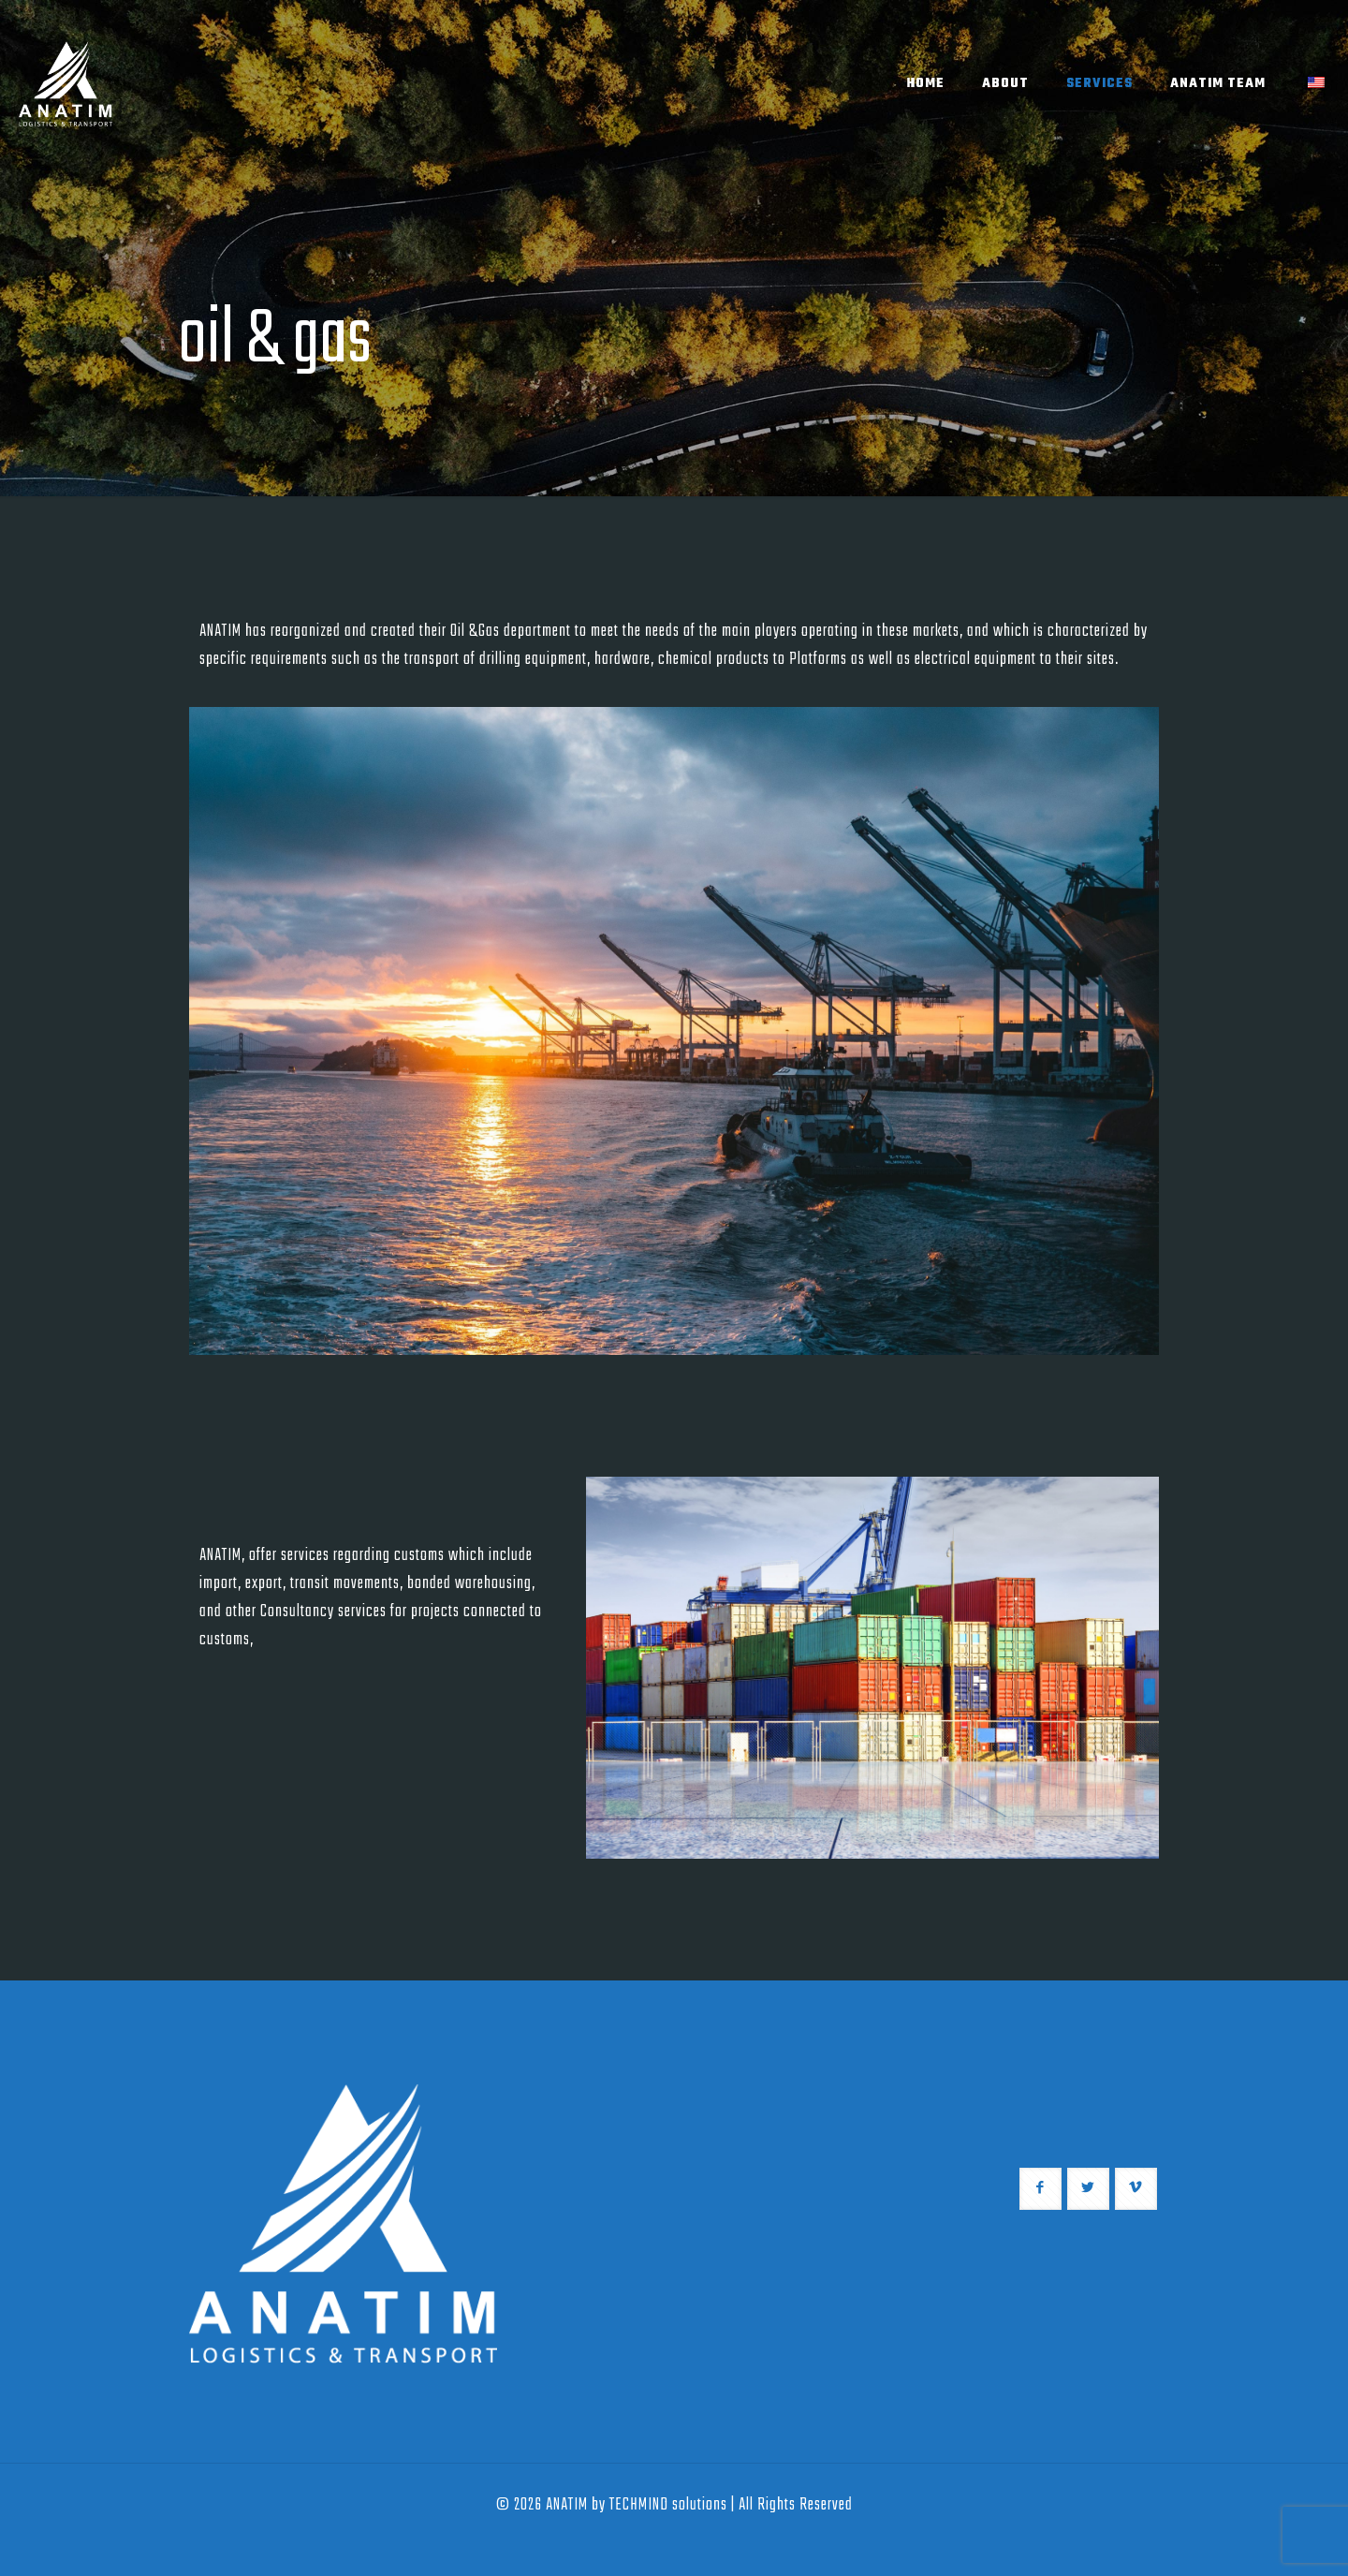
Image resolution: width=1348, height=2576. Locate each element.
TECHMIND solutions (668, 2505)
